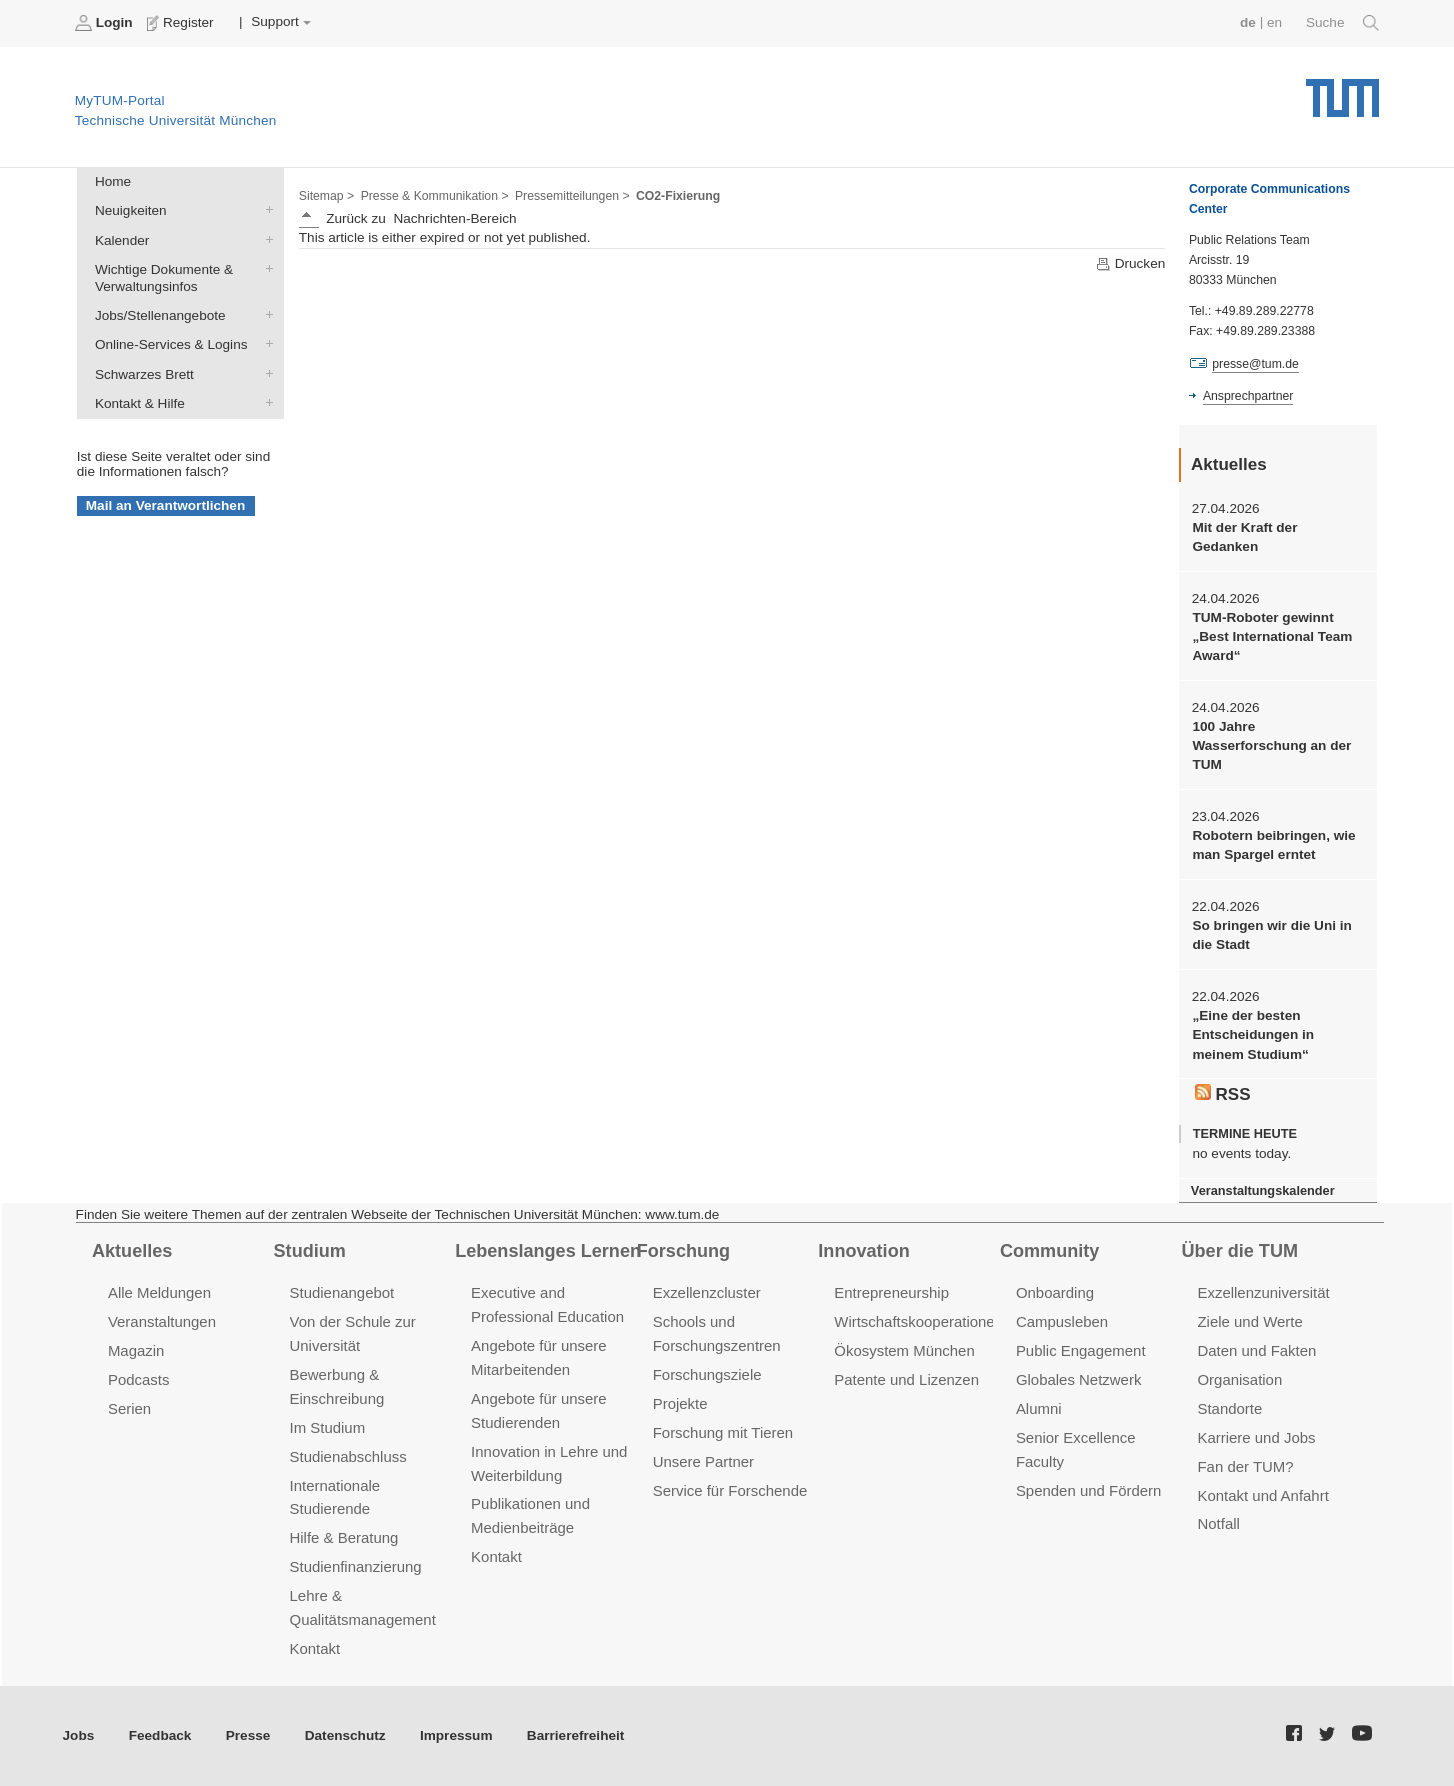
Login (106, 23)
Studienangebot (342, 1292)
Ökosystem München (904, 1350)
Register (182, 23)
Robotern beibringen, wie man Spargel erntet (1273, 845)
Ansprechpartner (1248, 396)
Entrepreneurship (891, 1292)
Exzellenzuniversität (1263, 1292)
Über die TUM (1240, 1251)
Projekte (680, 1403)
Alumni (1039, 1408)
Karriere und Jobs (1256, 1437)
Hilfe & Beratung (344, 1537)
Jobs (79, 1735)
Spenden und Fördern (1089, 1490)
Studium (310, 1251)
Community (1049, 1251)
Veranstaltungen (162, 1321)
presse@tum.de (1255, 364)
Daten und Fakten (1256, 1350)
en (1274, 22)
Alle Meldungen (159, 1292)
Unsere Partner (703, 1461)
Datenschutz (345, 1735)
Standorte (1229, 1408)
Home (113, 181)
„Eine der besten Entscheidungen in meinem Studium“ (1253, 1035)
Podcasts (139, 1379)
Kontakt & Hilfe (265, 402)
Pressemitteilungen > (572, 196)
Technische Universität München (1342, 90)
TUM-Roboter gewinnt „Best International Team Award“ (1272, 637)
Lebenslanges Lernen (548, 1251)
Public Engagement (1081, 1350)
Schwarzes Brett (265, 373)
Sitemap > (326, 196)
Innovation (863, 1251)
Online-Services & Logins (265, 344)
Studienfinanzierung (356, 1566)
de (1248, 22)
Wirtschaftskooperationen (918, 1321)
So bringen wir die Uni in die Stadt (1271, 935)
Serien (129, 1408)
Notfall (1218, 1523)
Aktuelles (132, 1251)
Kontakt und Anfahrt (1262, 1495)
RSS (1223, 1094)
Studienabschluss (348, 1456)
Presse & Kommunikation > (435, 196)
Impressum (456, 1735)
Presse (248, 1735)
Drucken (1130, 264)
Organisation (1239, 1379)
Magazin (136, 1350)
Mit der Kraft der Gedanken (1244, 537)
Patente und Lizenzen (906, 1379)
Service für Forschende (730, 1490)
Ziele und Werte (1249, 1321)
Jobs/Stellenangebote (265, 315)
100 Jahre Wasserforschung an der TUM (1271, 746)
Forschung (683, 1251)
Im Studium (328, 1427)
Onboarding (1055, 1292)
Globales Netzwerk (1079, 1379)
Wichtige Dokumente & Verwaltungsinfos (265, 268)
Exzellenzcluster (707, 1292)
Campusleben (1062, 1321)
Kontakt (315, 1648)
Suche (1342, 23)
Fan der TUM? (1245, 1466)
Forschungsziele (707, 1374)
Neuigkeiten (265, 210)
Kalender (265, 239)
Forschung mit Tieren (723, 1432)
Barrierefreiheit (575, 1735)
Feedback (160, 1735)
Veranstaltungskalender (1263, 1190)
